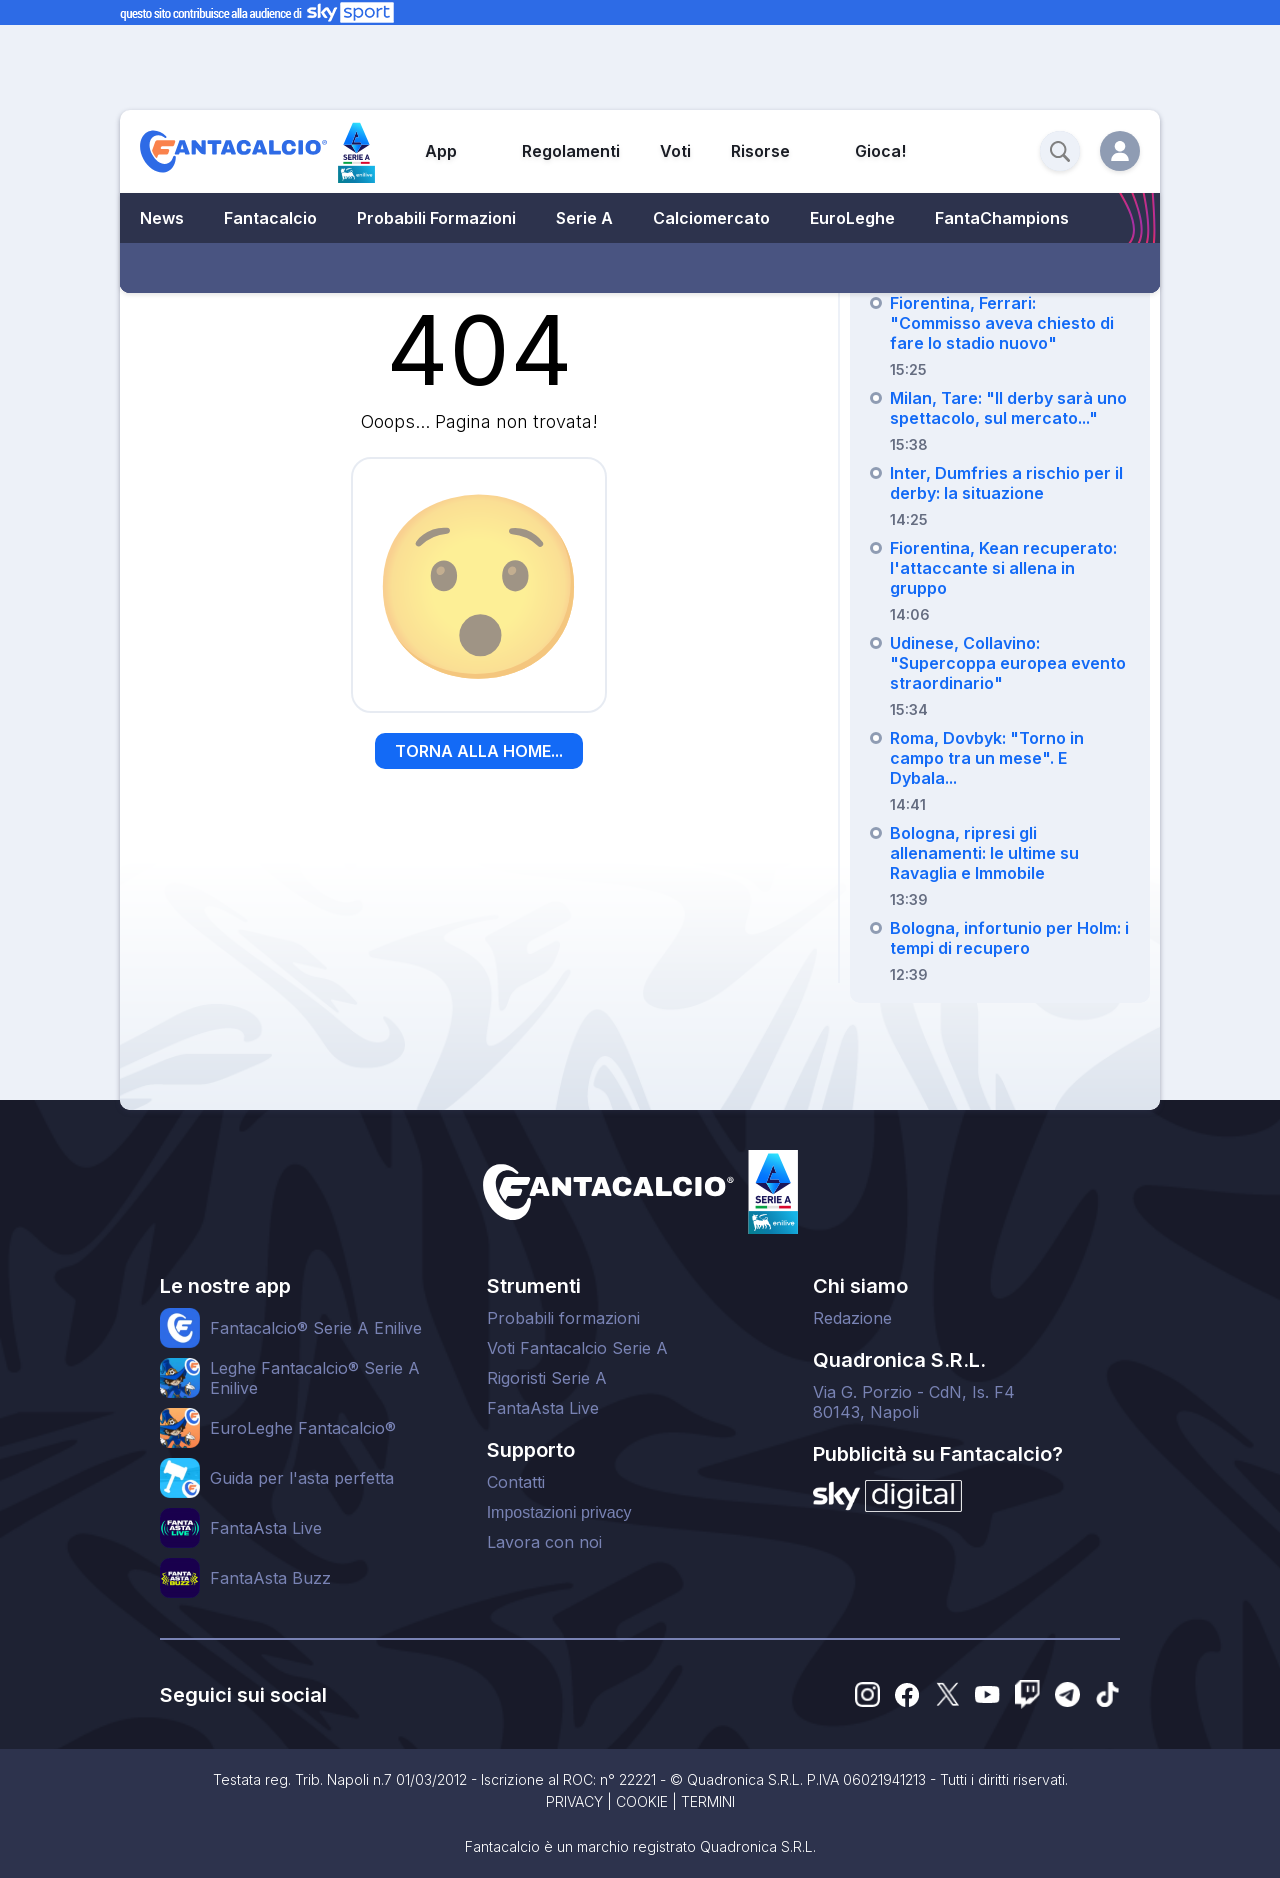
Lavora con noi (544, 1542)
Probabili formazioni (563, 1318)
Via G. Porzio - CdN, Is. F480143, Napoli (914, 1402)
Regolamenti (571, 151)
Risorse (760, 151)
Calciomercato (711, 218)
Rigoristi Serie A (547, 1378)
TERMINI (708, 1801)
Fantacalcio (270, 218)
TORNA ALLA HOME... (479, 751)
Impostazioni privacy (559, 1512)
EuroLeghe (852, 218)
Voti (675, 151)
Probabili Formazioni (436, 218)
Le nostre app (225, 1286)
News (162, 218)
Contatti (516, 1482)
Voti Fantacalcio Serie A (577, 1348)
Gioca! (880, 151)
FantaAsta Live (543, 1408)
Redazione (852, 1318)
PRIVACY (574, 1801)
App (441, 151)
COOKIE (642, 1801)
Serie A (584, 218)
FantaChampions (1002, 218)
